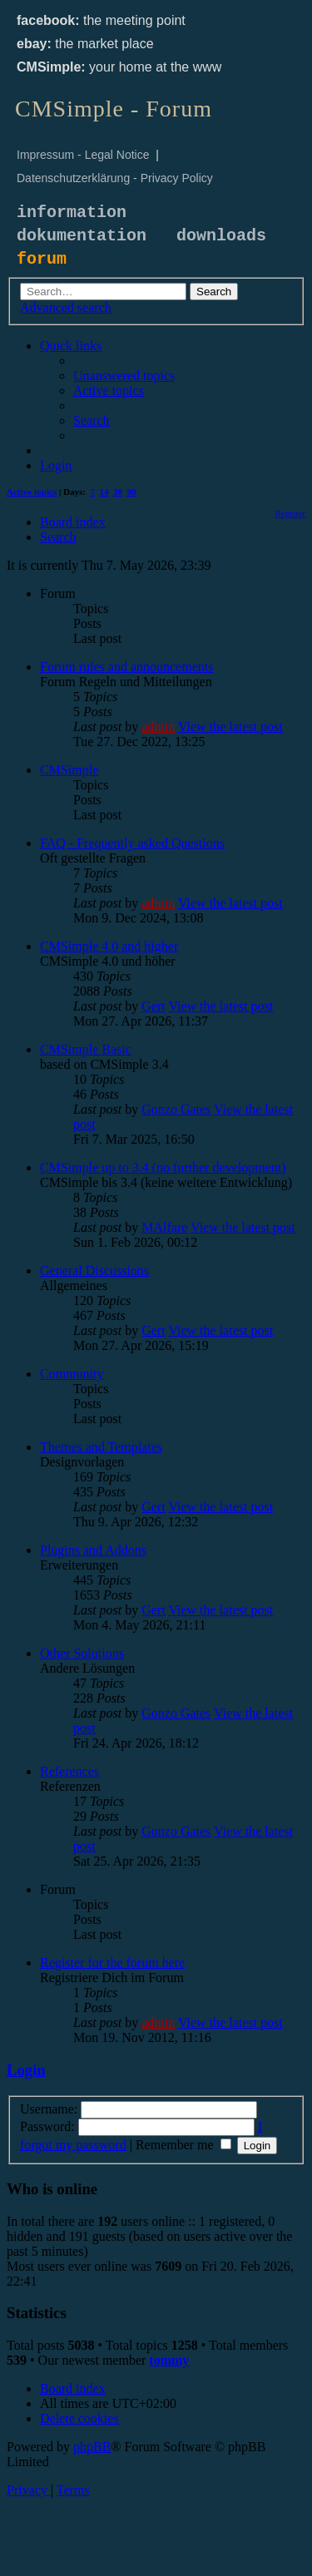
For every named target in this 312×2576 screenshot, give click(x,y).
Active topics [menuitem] (32, 492)
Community (71, 1374)
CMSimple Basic (85, 1049)
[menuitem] (124, 375)
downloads (221, 235)
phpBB (92, 2447)
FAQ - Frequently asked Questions (132, 843)
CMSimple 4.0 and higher (109, 946)
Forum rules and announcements (126, 667)
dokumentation (81, 235)
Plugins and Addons (93, 1550)
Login (26, 2070)
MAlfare (164, 1227)
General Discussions (94, 1270)
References (69, 1771)
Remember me (183, 2145)
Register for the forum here (112, 1962)
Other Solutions (82, 1653)
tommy (169, 2360)
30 (117, 492)
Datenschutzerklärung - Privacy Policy (115, 178)
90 (131, 492)
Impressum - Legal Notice (83, 154)
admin (158, 726)
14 (104, 492)
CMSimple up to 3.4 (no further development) (163, 1167)
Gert (153, 1006)
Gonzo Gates (175, 1109)
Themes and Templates (101, 1447)
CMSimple (69, 770)
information (71, 212)
